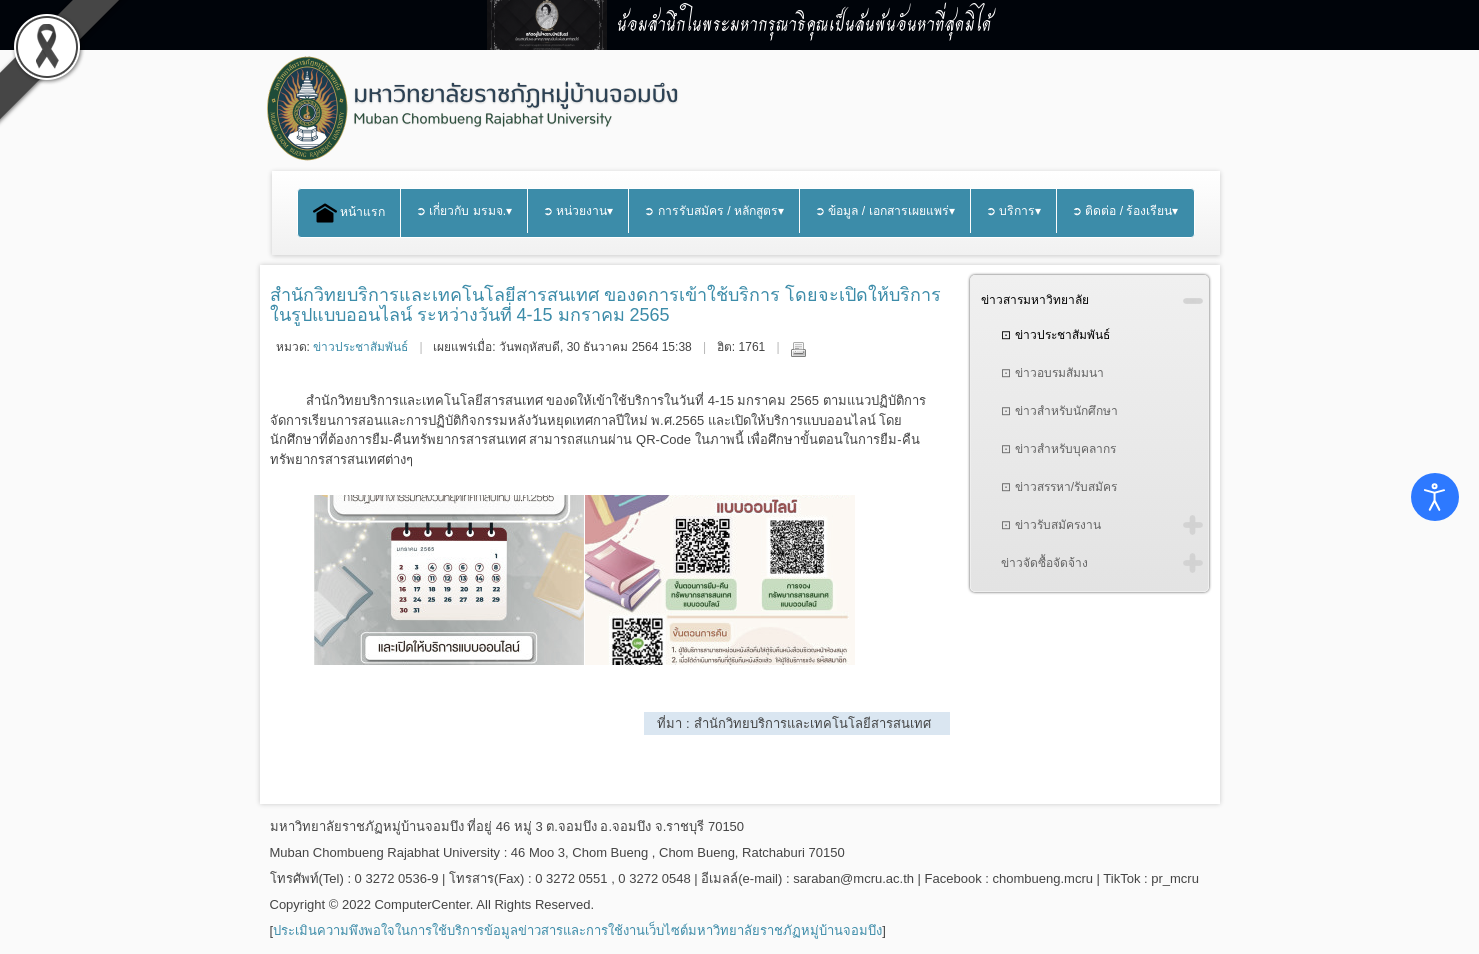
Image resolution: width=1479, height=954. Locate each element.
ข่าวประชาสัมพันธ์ (360, 347)
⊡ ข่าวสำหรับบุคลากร (1058, 449)
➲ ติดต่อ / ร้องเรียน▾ (1125, 211)
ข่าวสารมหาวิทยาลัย (1035, 300)
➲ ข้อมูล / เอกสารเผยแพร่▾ (885, 211)
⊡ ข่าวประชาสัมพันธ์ (1055, 335)
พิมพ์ (798, 349)
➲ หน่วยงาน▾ (578, 211)
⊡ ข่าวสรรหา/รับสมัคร (1059, 487)
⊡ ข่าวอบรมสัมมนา (1052, 373)
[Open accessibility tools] (1435, 497)
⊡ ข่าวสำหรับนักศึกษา (1059, 411)
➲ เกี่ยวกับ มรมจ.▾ (464, 211)
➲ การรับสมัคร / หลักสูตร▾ (714, 211)
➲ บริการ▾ (1013, 211)
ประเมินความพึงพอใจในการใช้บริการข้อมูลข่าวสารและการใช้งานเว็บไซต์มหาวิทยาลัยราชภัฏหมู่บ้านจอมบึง (577, 930)
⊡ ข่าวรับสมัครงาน (1050, 525)
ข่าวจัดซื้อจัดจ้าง (1044, 563)
